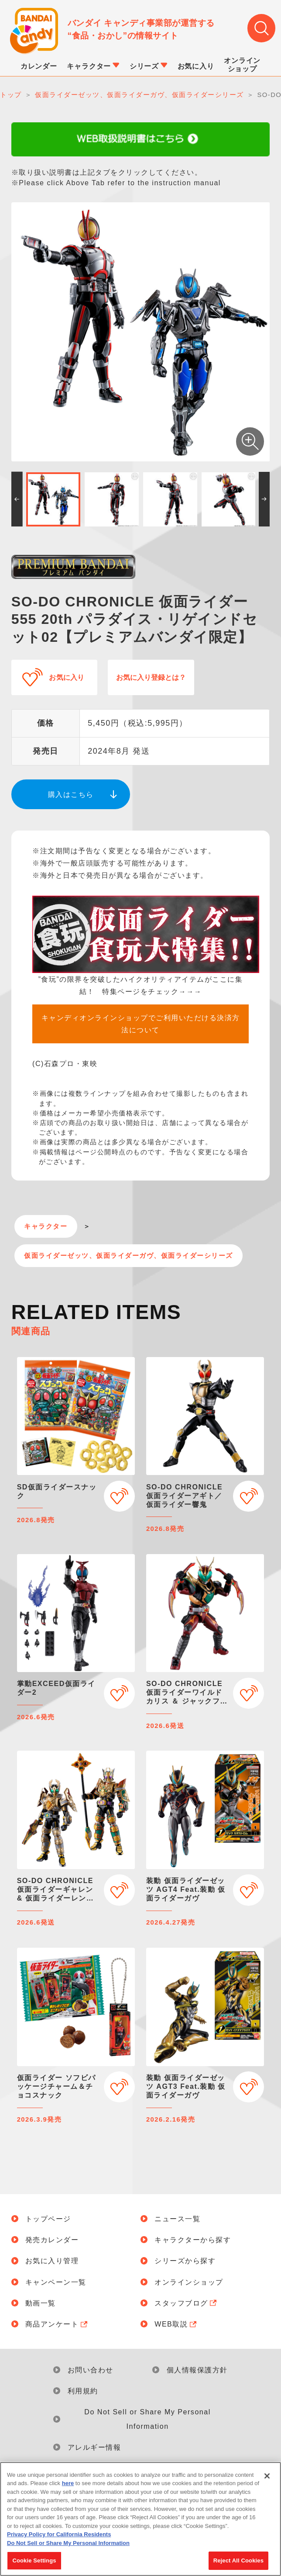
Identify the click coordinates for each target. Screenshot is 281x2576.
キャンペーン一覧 (55, 2281)
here (68, 2486)
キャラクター (45, 1226)
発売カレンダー (52, 2239)
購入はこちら (71, 794)
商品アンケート (57, 2323)
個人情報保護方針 (197, 2370)
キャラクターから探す (192, 2239)
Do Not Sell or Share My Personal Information (147, 2419)
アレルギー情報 (94, 2447)
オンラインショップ (188, 2281)
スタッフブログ (186, 2302)
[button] (17, 499)
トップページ (48, 2218)
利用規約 (83, 2391)
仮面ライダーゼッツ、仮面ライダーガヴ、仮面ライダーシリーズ (128, 1255)
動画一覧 (40, 2302)
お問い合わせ (90, 2370)
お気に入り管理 (52, 2260)
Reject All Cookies (238, 2564)
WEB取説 (176, 2323)
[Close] (267, 2479)
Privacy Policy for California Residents (59, 2538)
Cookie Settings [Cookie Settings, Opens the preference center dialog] (34, 2564)
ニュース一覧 (177, 2218)
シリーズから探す (185, 2260)
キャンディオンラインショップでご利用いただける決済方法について (140, 1024)
